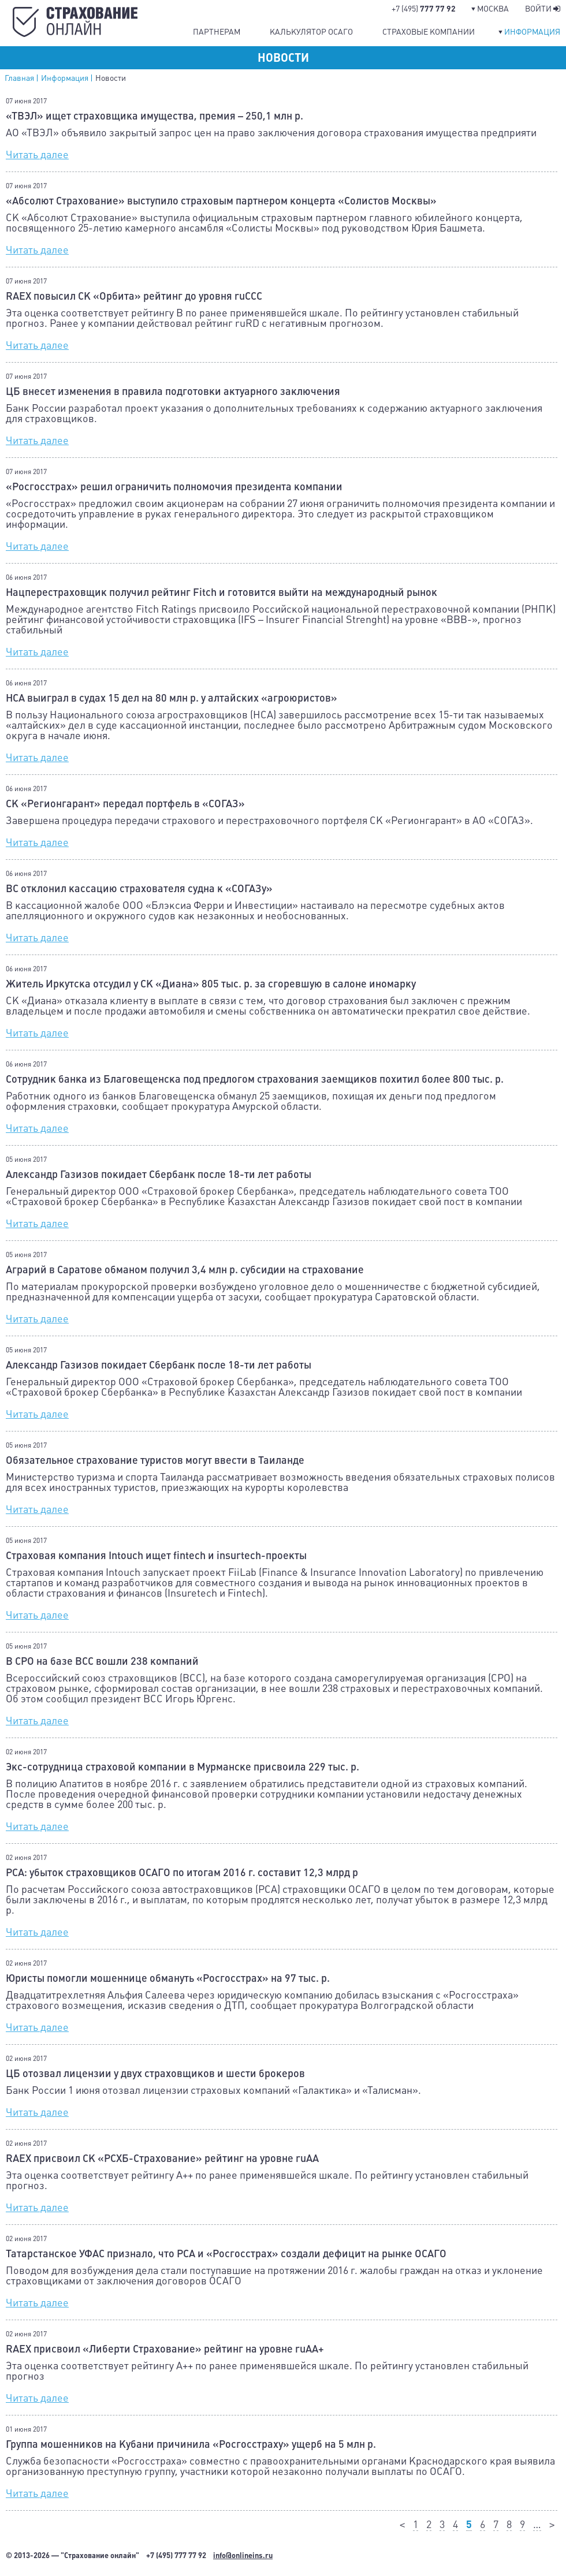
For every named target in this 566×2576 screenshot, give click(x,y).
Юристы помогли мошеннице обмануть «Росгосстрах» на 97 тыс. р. (168, 1978)
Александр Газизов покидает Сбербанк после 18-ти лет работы (158, 1174)
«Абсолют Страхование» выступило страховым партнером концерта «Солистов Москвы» (221, 201)
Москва (493, 8)
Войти (542, 8)
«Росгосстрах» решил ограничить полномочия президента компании (174, 487)
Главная (19, 78)
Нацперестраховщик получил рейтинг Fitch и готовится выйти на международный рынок (221, 592)
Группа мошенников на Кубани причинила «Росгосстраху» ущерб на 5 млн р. (191, 2444)
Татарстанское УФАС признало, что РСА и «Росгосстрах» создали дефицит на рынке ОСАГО (226, 2254)
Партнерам (216, 31)
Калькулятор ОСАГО (311, 31)
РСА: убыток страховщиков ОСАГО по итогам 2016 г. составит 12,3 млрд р (182, 1872)
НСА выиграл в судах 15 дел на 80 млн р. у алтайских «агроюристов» (171, 698)
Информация (532, 31)
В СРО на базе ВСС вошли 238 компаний (102, 1661)
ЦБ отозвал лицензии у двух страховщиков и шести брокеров (155, 2073)
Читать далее (37, 154)
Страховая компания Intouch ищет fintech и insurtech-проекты (156, 1555)
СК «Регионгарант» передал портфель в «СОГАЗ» (125, 804)
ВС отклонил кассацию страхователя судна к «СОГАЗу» (139, 888)
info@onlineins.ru (243, 2555)
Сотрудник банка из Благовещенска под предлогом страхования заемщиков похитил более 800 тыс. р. (255, 1079)
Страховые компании (428, 31)
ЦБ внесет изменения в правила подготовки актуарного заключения (173, 391)
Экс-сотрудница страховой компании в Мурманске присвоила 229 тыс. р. (182, 1767)
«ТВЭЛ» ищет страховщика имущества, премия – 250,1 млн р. (154, 116)
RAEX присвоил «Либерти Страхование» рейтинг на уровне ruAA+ (165, 2349)
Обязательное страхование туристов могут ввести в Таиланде (155, 1460)
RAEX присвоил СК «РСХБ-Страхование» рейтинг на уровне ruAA (162, 2158)
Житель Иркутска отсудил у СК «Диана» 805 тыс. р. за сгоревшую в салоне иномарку (211, 984)
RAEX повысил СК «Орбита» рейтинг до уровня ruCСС (134, 296)
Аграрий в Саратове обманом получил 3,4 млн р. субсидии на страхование (185, 1270)
